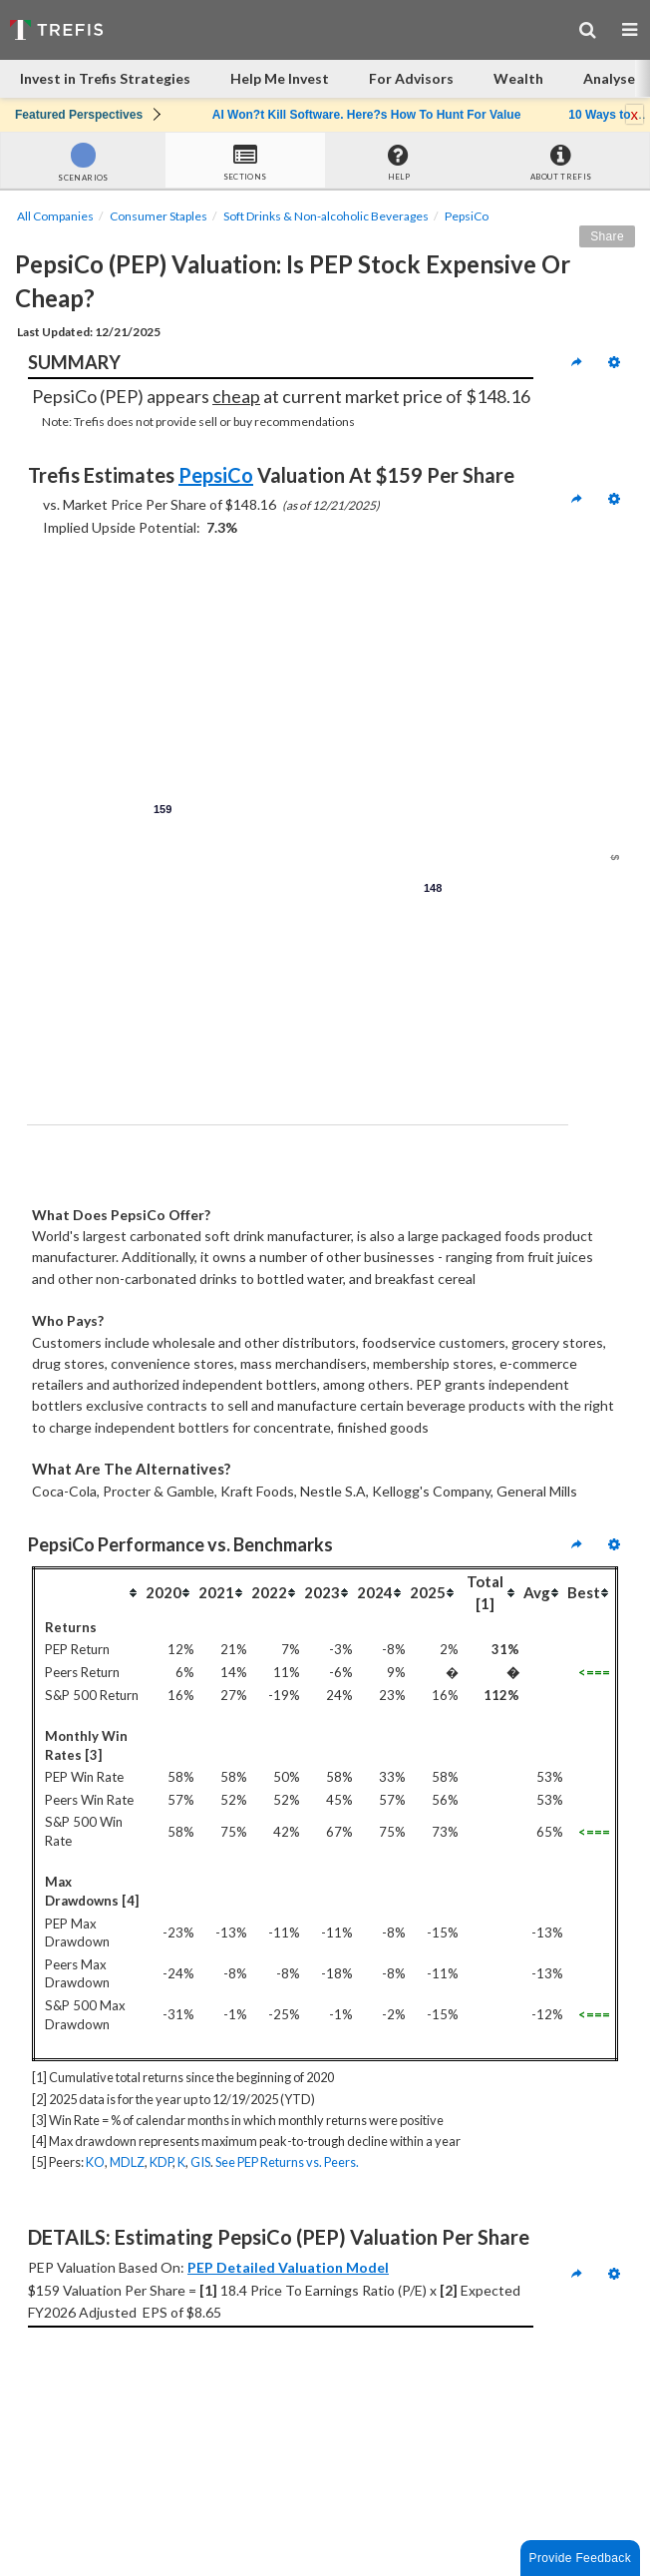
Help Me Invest (279, 78)
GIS (200, 2162)
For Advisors (411, 78)
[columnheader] (89, 1592)
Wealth (518, 78)
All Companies (55, 216)
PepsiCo (466, 216)
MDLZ (127, 2162)
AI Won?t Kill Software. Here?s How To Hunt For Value (366, 115)
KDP (161, 2162)
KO (95, 2162)
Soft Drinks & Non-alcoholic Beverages (326, 216)
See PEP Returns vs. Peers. (287, 2162)
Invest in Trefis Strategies (105, 78)
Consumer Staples (158, 216)
